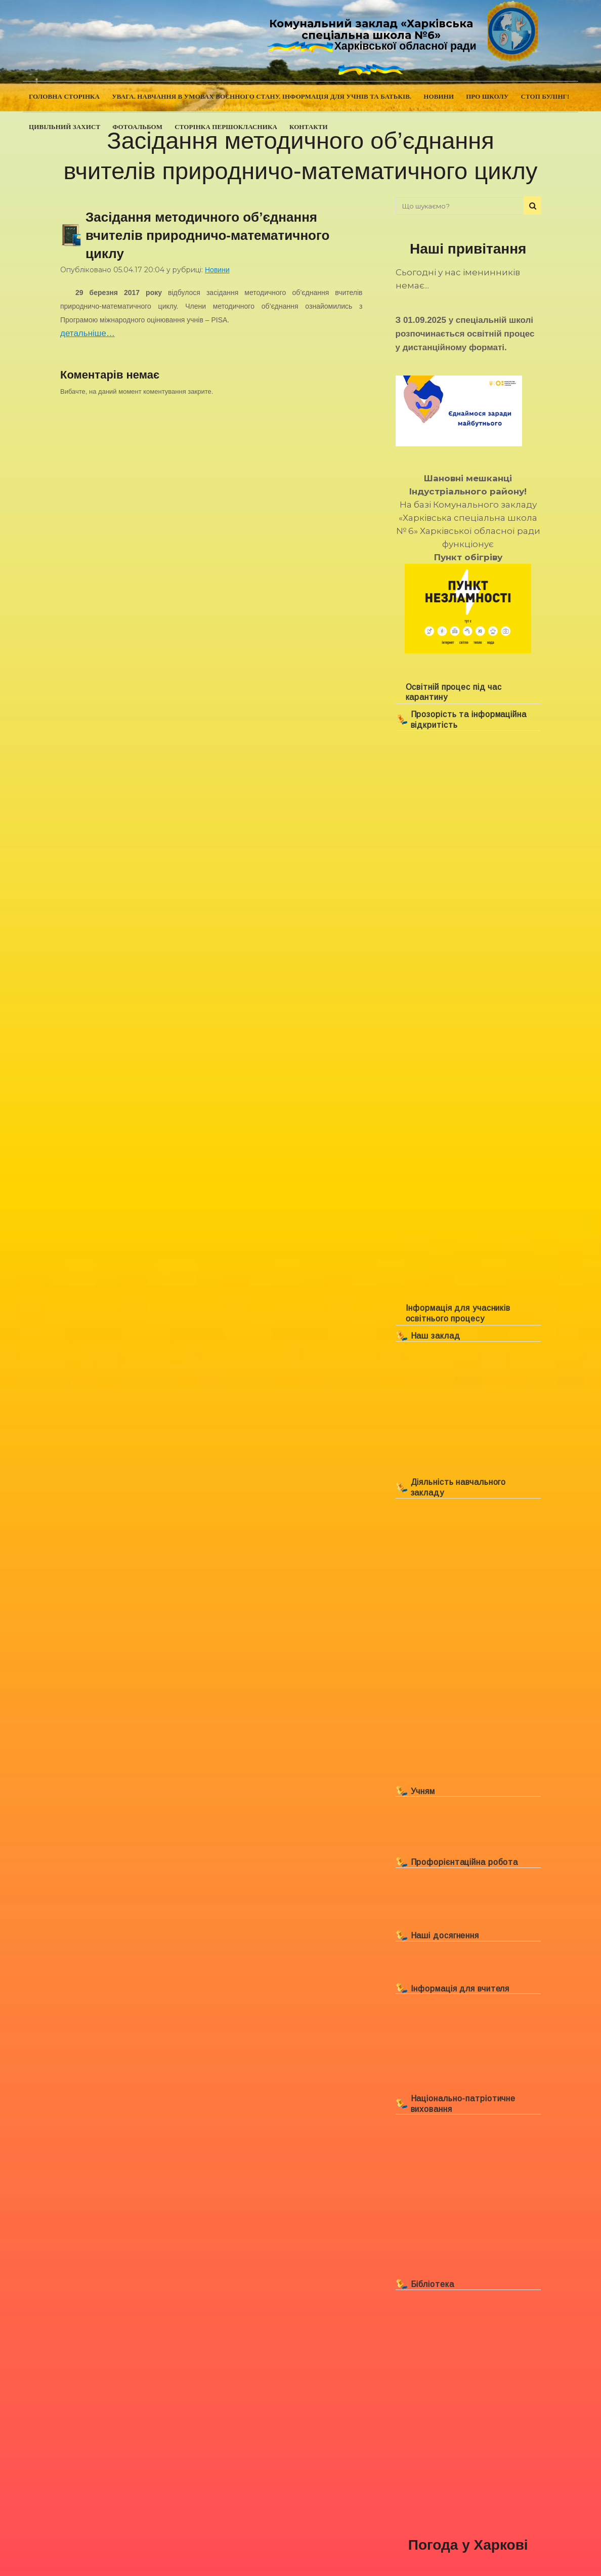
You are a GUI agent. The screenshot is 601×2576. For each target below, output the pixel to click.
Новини (217, 270)
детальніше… (87, 333)
